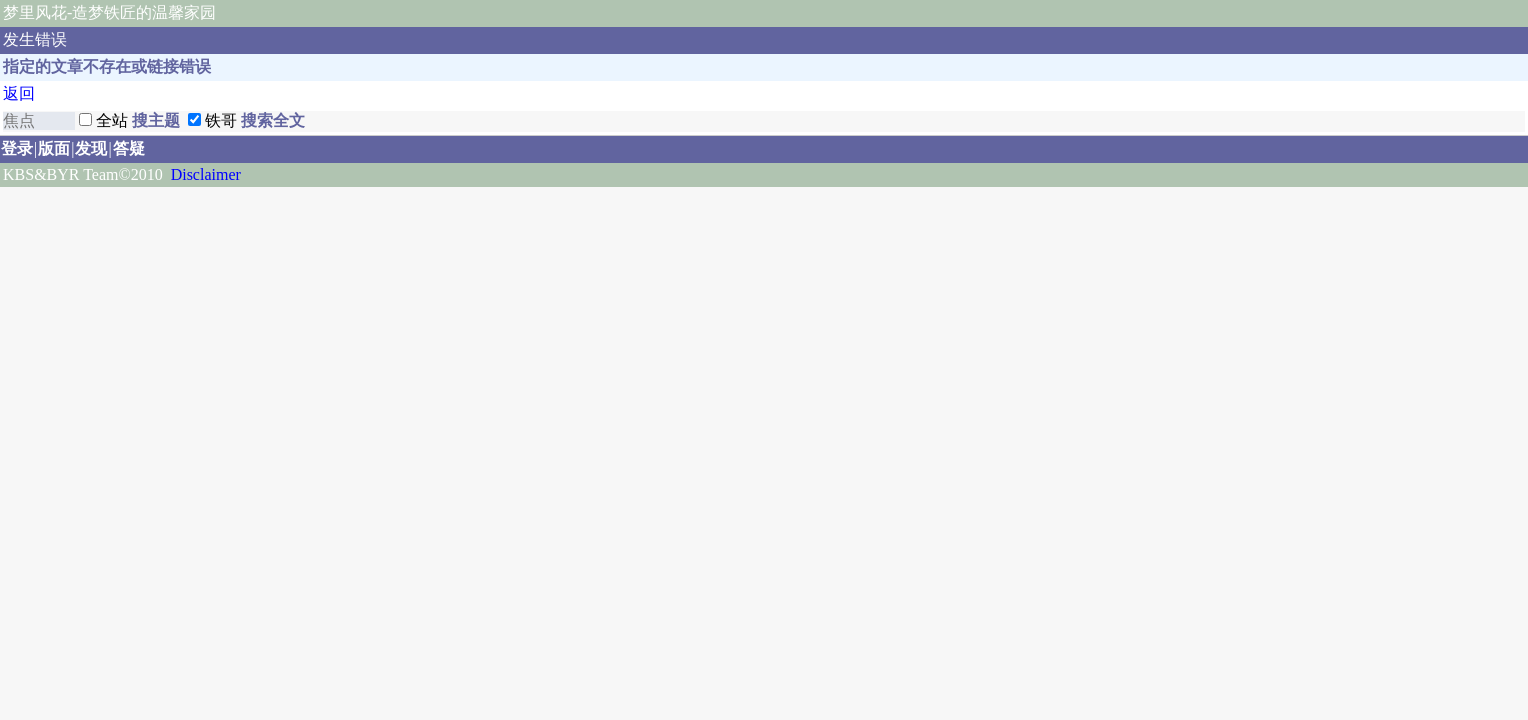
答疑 (129, 148)
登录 (17, 148)
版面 (54, 148)
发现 (91, 148)
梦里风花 (35, 12)
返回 (19, 93)
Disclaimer (206, 174)
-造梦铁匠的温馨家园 (141, 12)
